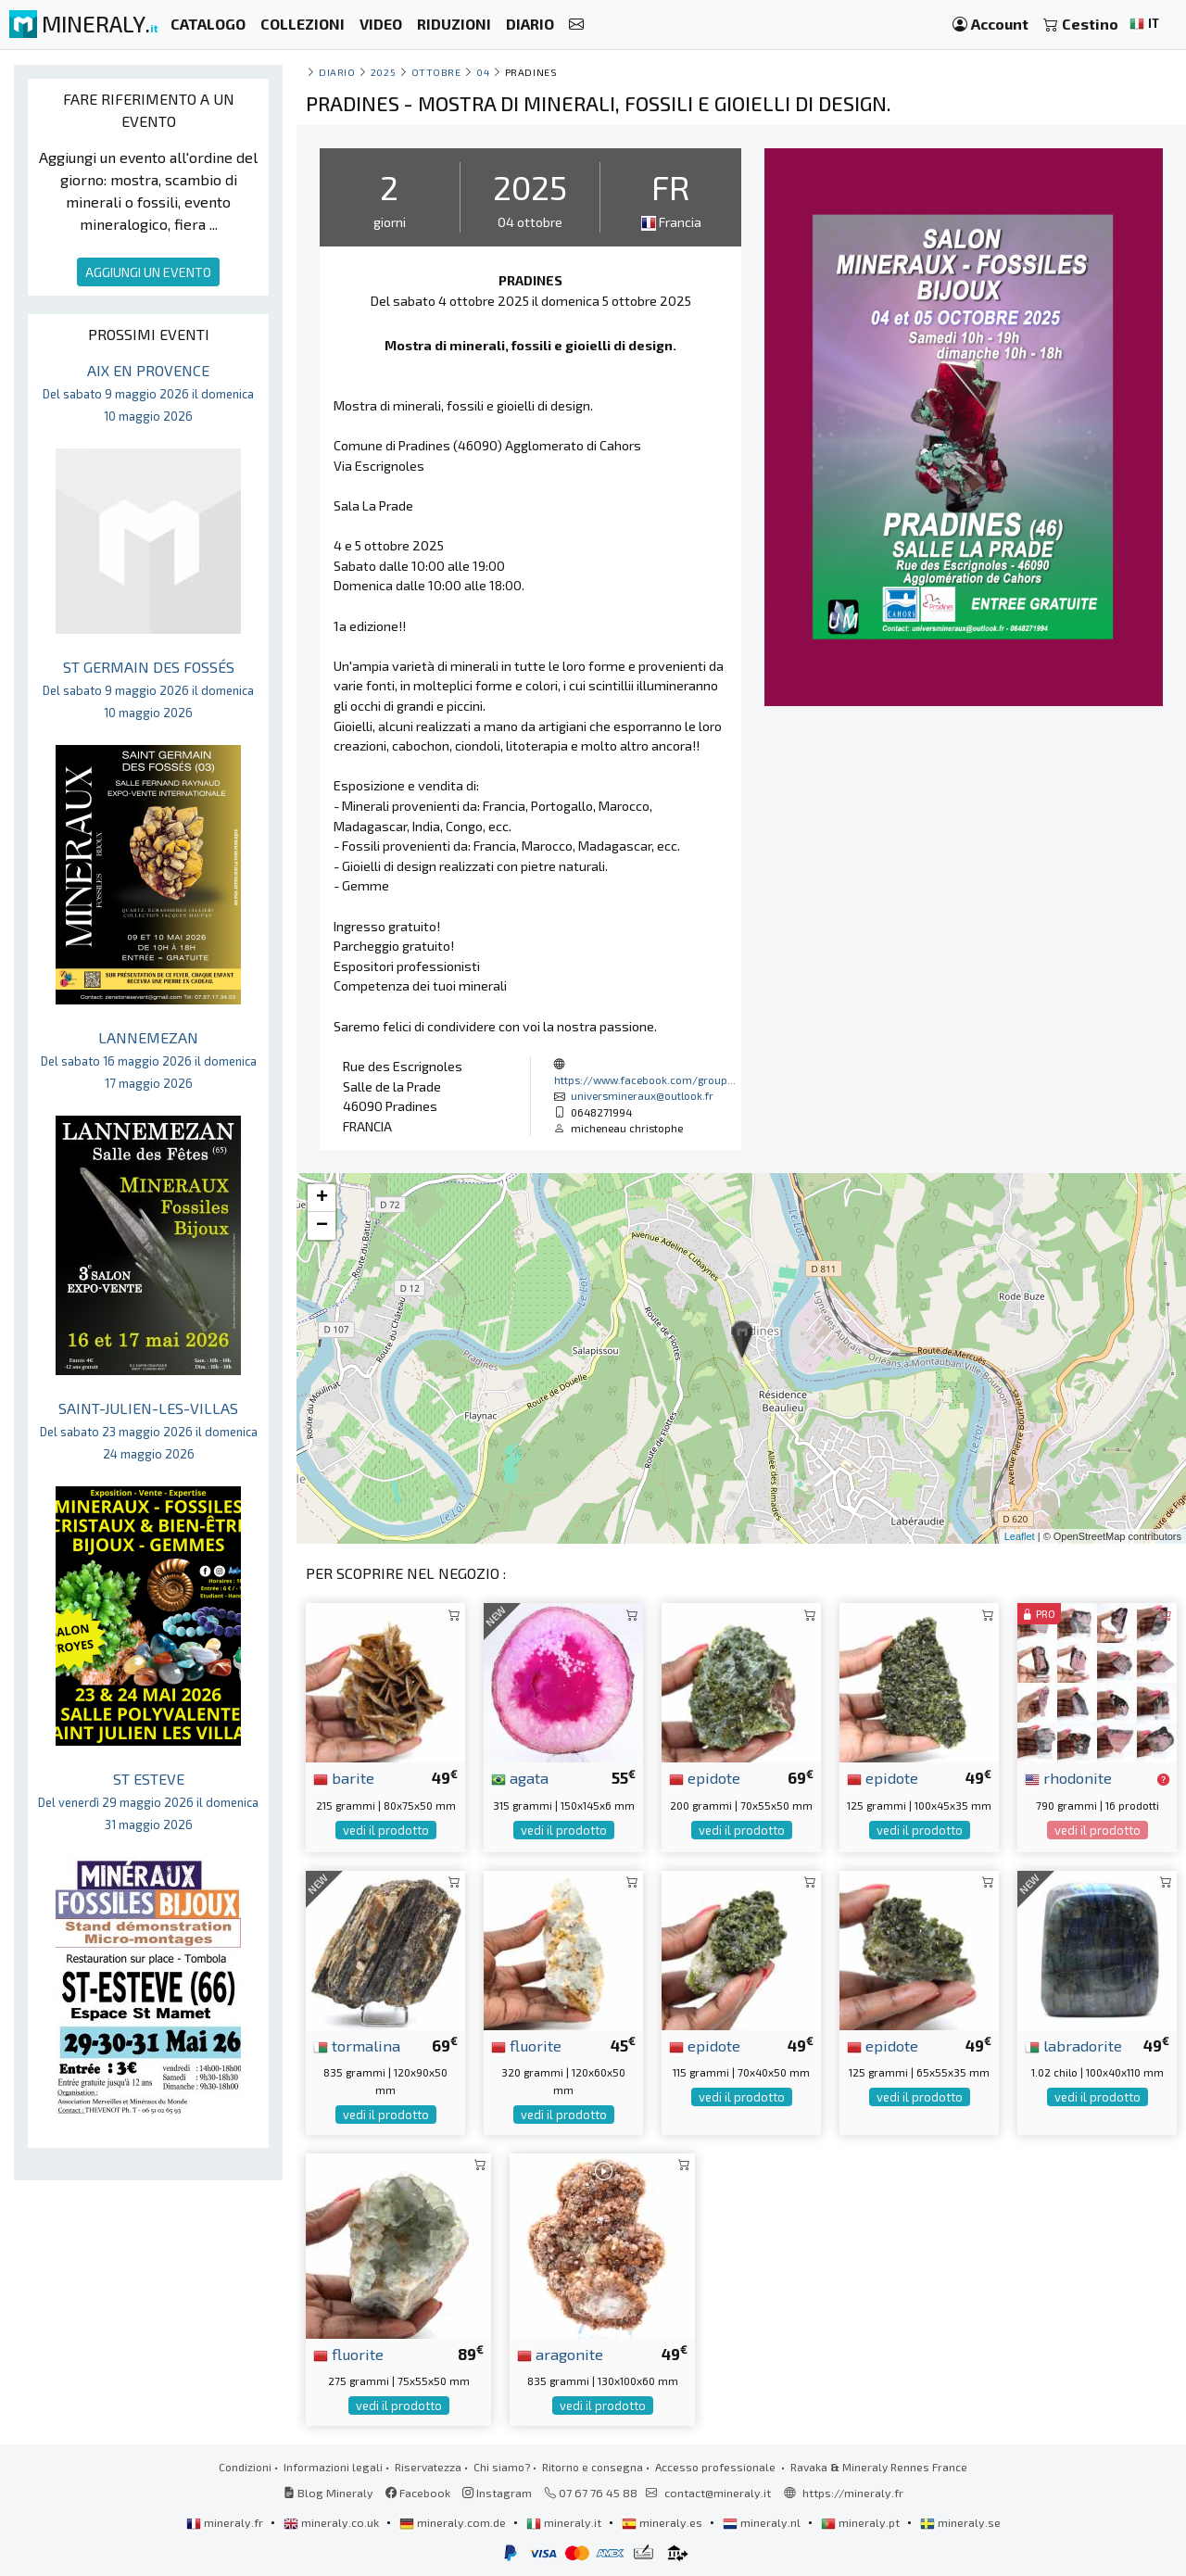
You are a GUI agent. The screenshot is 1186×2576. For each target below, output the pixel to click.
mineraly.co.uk (333, 2522)
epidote (704, 1777)
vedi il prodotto (386, 1830)
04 (482, 72)
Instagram (497, 2492)
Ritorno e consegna (592, 2466)
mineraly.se (960, 2522)
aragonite (560, 2353)
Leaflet (1019, 1536)
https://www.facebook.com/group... (645, 1079)
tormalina (356, 2045)
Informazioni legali (333, 2466)
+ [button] (322, 1198)
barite (343, 1777)
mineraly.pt (861, 2522)
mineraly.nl (763, 2522)
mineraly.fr (226, 2522)
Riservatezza (428, 2466)
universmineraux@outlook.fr (642, 1095)
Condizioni (245, 2466)
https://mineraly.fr (852, 2492)
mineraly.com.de (454, 2522)
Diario (337, 72)
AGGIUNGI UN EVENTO (148, 272)
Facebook (417, 2492)
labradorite (1073, 2045)
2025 (383, 72)
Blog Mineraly (328, 2492)
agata (520, 1777)
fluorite (526, 2045)
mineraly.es (663, 2522)
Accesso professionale (716, 2466)
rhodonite (1068, 1777)
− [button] (322, 1226)
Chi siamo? (501, 2466)
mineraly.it (565, 2522)
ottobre (436, 72)
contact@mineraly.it (717, 2492)
